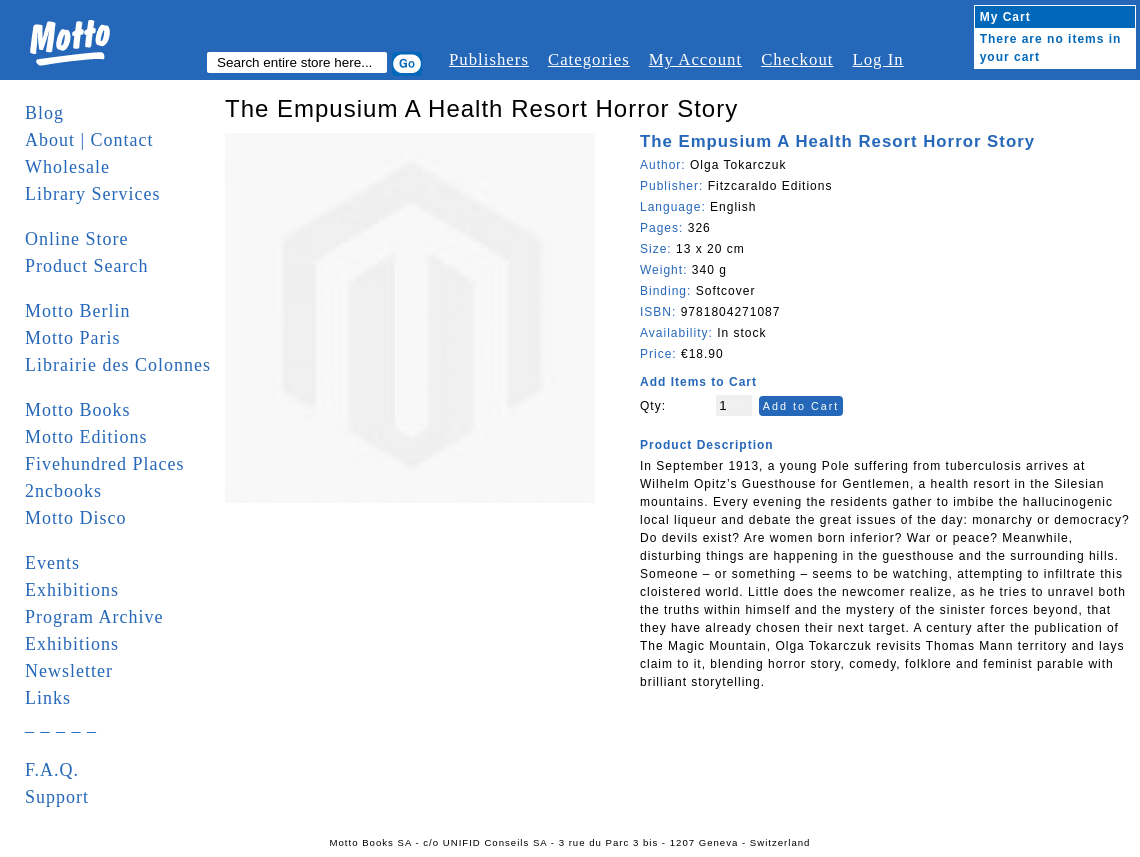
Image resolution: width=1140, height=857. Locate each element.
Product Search (86, 266)
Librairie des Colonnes (118, 365)
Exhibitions (72, 590)
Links (48, 698)
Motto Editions (86, 437)
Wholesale (67, 167)
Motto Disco (76, 518)
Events (52, 563)
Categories (589, 59)
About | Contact (89, 140)
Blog (44, 113)
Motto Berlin (78, 311)
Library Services (92, 194)
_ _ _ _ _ (61, 725)
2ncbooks (63, 491)
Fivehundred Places (104, 464)
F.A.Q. (52, 770)
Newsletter (69, 671)
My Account (695, 59)
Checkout (797, 59)
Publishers (489, 59)
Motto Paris (73, 338)
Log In (877, 59)
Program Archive (94, 617)
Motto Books (78, 410)
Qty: (653, 406)
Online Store (77, 239)
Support (57, 797)
